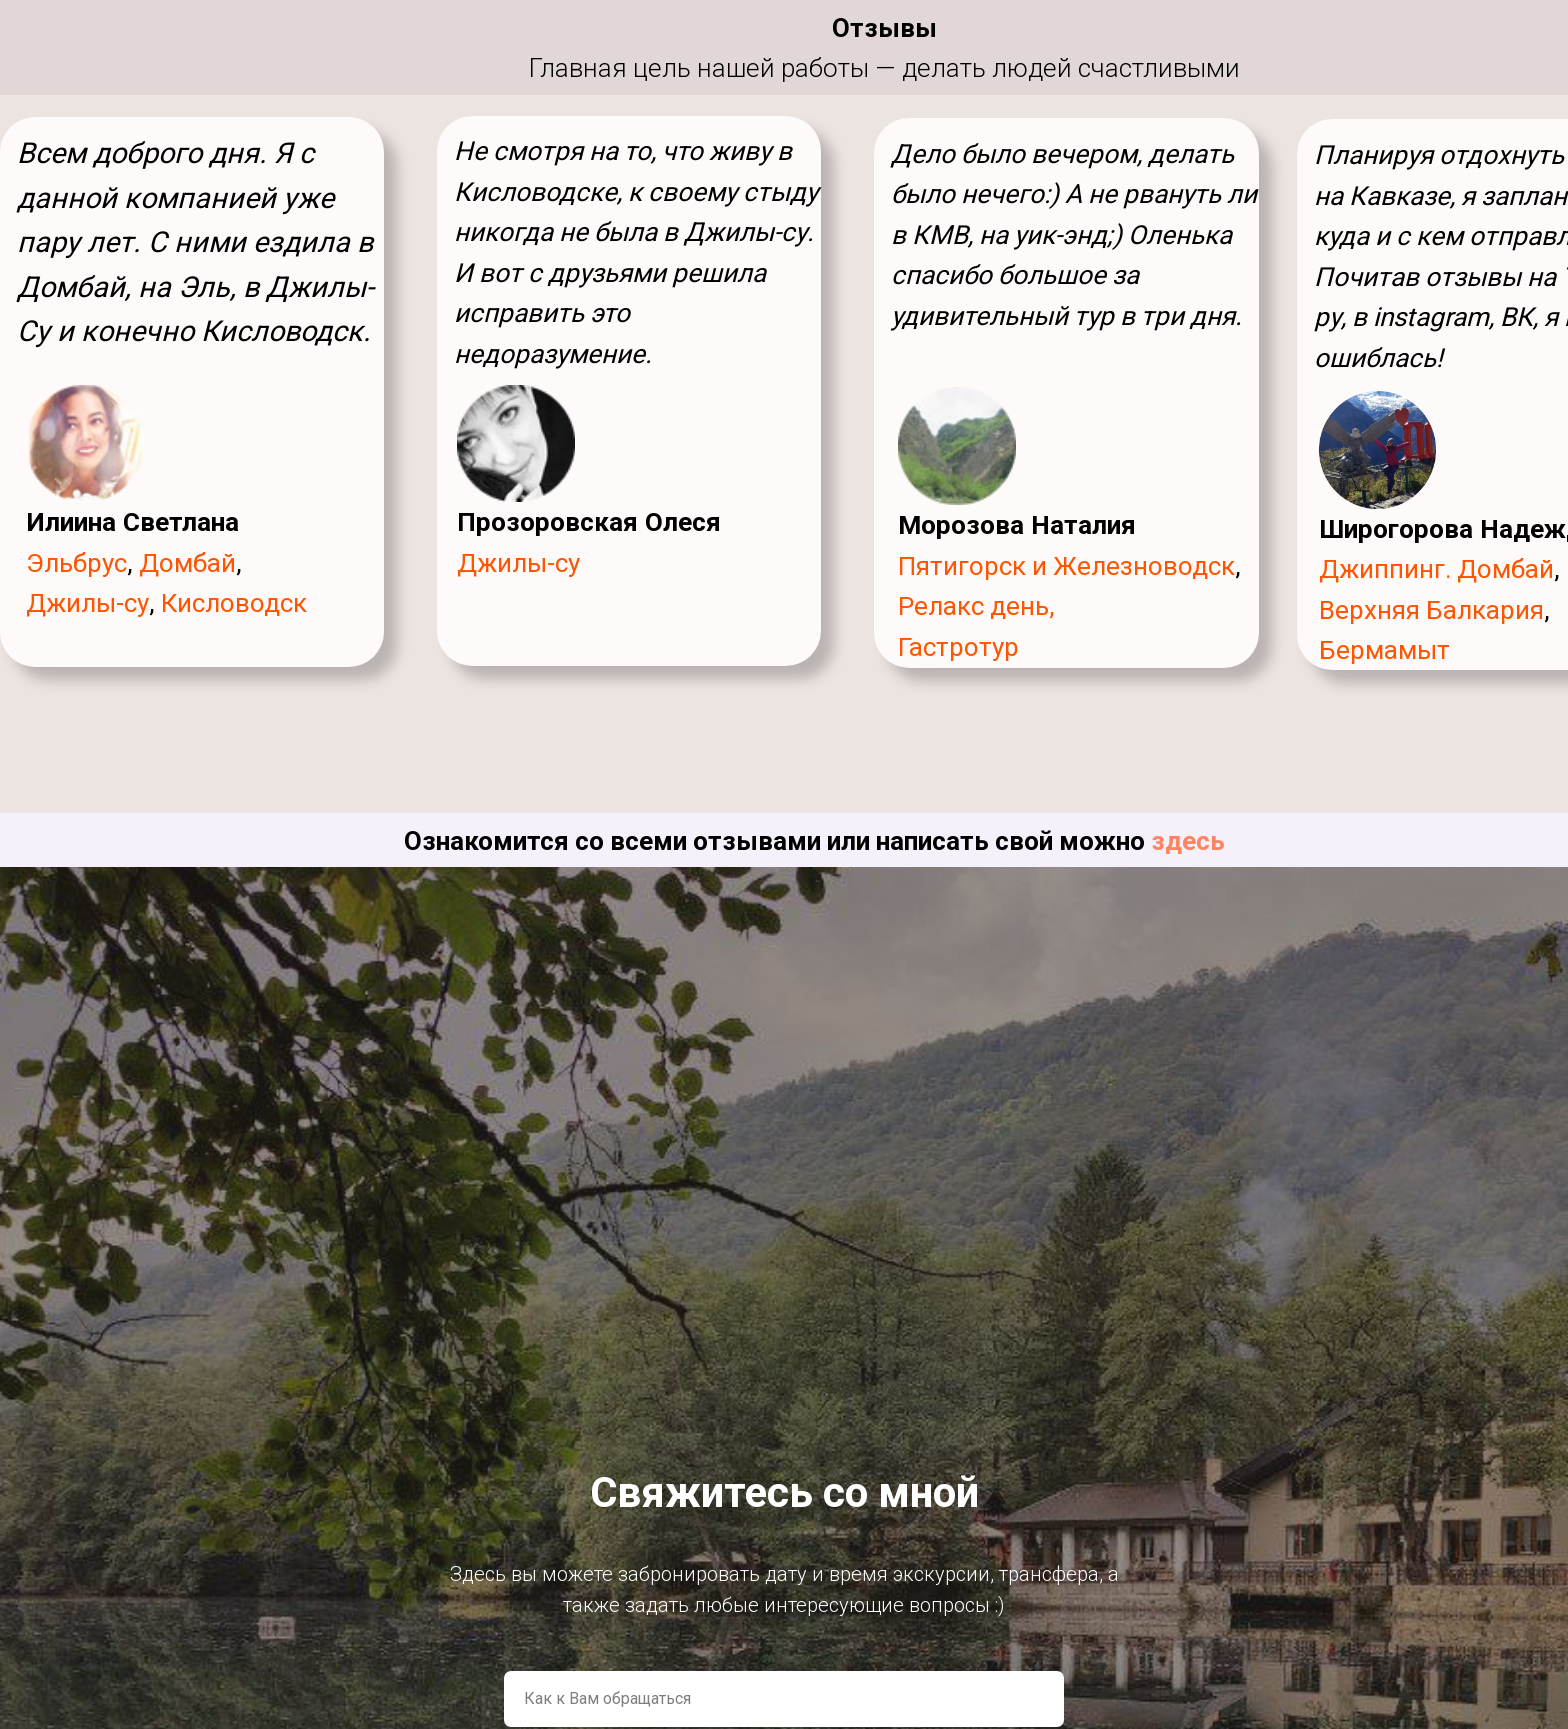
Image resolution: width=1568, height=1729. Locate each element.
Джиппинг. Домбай (1436, 569)
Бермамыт (1384, 650)
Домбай (187, 563)
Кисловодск (234, 603)
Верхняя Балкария (1431, 610)
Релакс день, (976, 606)
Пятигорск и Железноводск (1066, 566)
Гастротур (958, 647)
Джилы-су (518, 563)
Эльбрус (76, 563)
